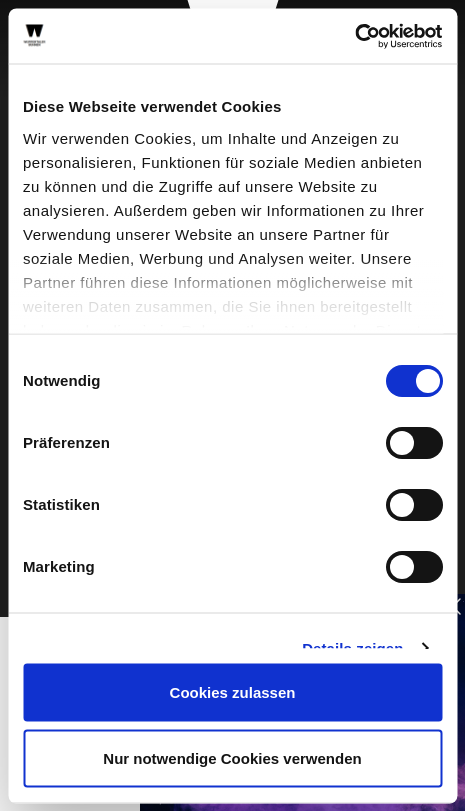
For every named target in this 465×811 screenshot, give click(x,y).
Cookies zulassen (233, 692)
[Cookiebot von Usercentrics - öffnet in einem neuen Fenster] (354, 36)
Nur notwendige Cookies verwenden (232, 757)
